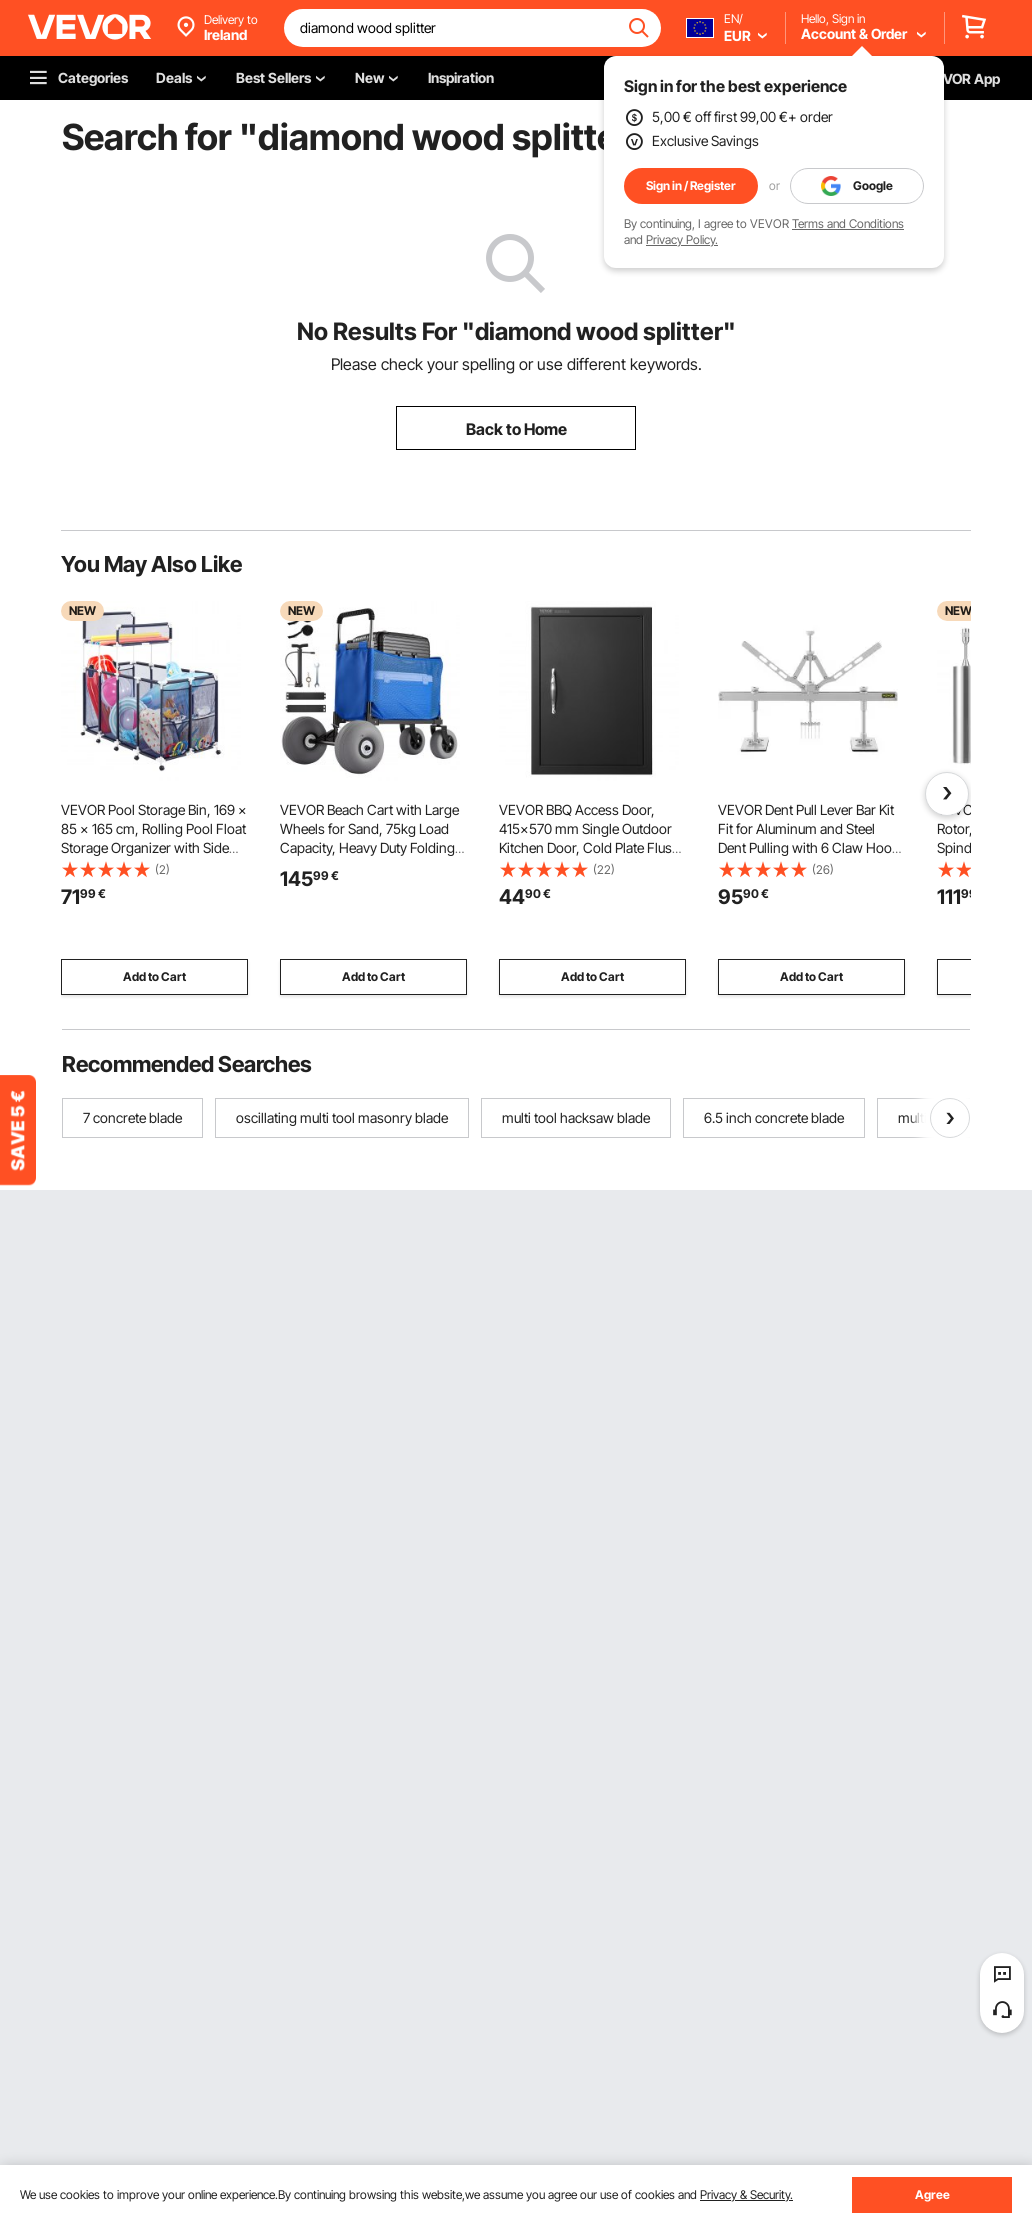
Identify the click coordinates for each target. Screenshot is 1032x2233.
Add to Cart (154, 976)
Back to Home (516, 429)
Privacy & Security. (746, 2194)
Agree (932, 2194)
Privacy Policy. (682, 239)
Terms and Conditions (848, 223)
